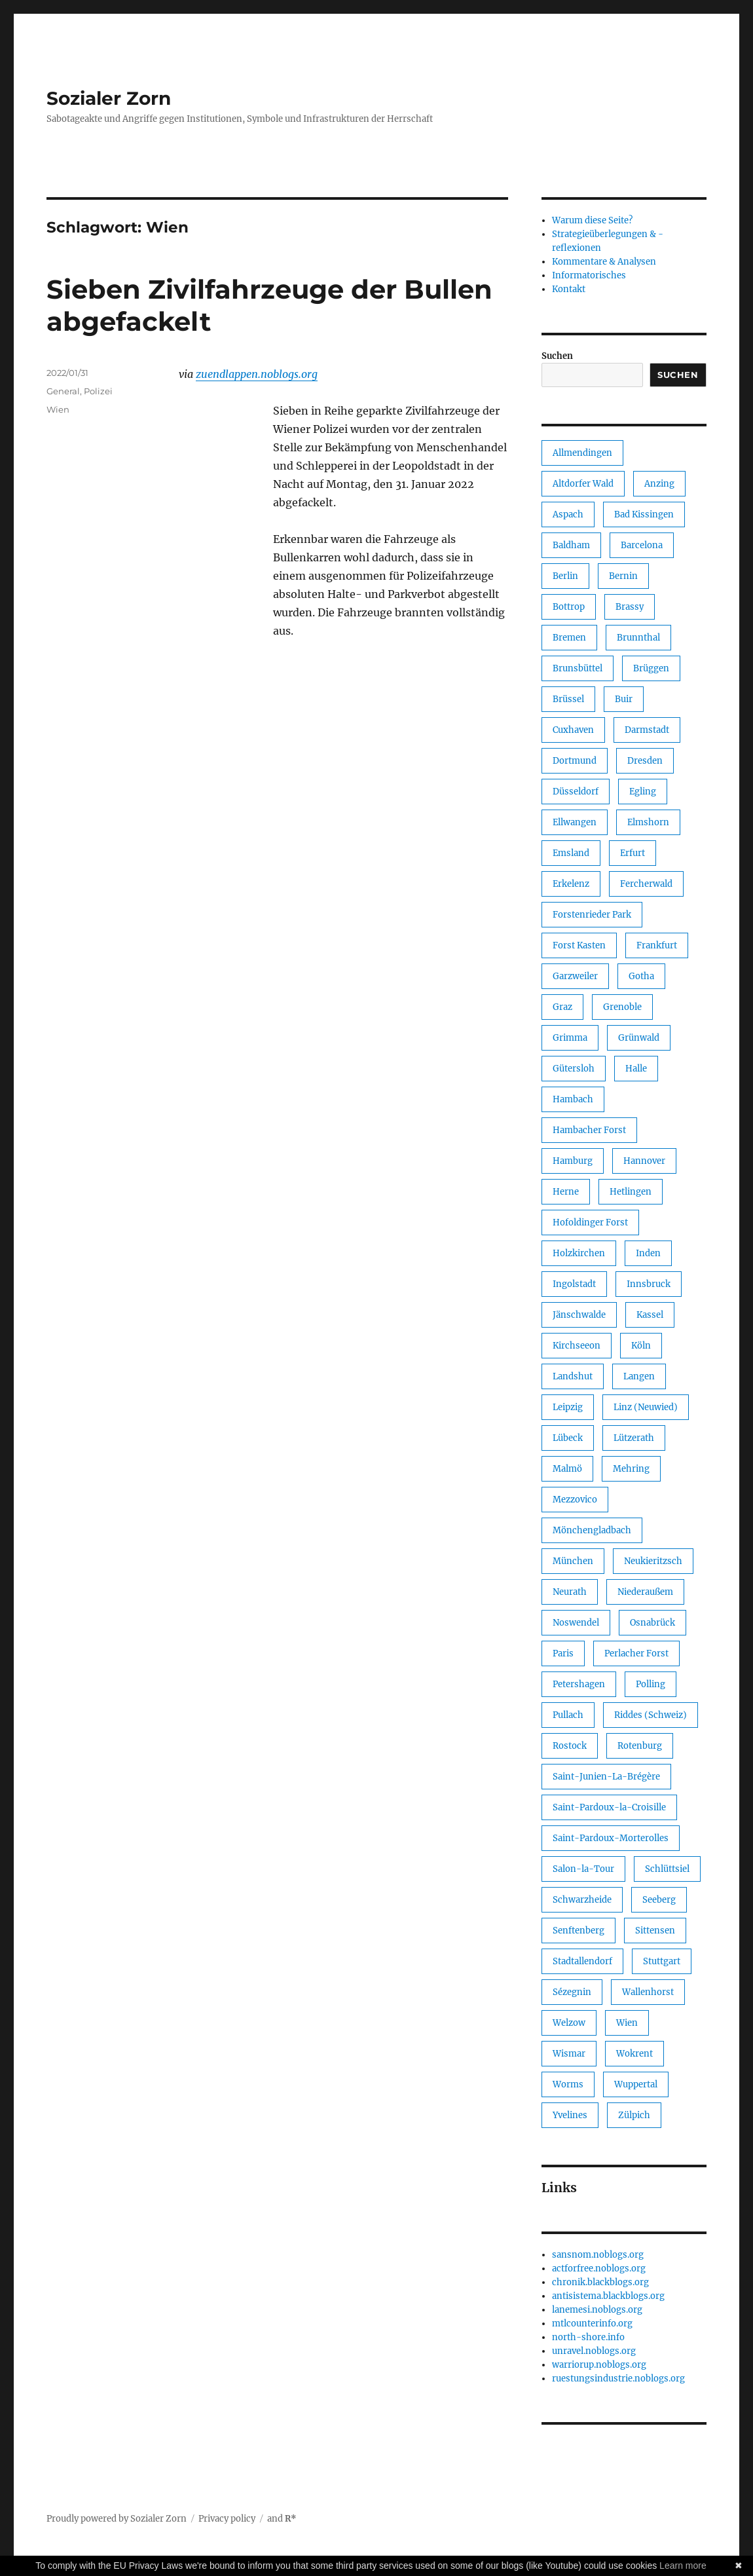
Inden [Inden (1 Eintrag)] (648, 1253)
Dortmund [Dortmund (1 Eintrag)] (575, 760)
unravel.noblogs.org (594, 2351)
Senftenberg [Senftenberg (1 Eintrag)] (578, 1930)
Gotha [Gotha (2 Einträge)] (641, 976)
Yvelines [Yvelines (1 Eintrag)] (570, 2115)
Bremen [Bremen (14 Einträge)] (569, 637)
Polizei (98, 391)
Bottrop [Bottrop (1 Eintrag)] (569, 606)
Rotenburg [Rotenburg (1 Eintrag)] (639, 1745)
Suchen (557, 356)
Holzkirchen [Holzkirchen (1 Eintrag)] (579, 1253)
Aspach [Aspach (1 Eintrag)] (568, 514)
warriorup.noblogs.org (599, 2364)
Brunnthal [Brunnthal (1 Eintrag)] (638, 637)
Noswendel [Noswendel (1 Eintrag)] (576, 1622)
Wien (57, 409)
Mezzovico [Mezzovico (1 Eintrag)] (575, 1499)
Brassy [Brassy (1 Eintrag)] (629, 606)
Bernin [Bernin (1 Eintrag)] (623, 576)
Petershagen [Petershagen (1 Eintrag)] (579, 1684)
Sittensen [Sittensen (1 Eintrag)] (655, 1930)
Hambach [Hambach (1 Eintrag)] (573, 1099)
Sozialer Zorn (108, 98)
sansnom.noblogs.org (598, 2254)
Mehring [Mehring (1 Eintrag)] (631, 1468)
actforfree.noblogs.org (599, 2268)
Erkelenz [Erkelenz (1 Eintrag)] (571, 883)
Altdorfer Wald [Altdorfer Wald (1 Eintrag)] (583, 483)
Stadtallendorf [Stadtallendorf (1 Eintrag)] (582, 1961)
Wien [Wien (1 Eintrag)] (627, 2022)
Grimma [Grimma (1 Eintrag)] (570, 1037)
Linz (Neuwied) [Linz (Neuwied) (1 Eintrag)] (646, 1407)
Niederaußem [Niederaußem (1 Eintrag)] (645, 1591)
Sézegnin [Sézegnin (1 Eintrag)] (572, 1992)
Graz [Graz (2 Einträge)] (562, 1007)
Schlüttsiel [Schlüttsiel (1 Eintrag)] (667, 1869)
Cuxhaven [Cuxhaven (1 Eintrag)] (573, 730)
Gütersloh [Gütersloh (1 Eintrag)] (574, 1068)
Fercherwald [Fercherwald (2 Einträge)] (646, 883)
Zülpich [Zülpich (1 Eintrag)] (634, 2115)
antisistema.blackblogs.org (608, 2296)
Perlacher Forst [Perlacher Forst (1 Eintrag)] (636, 1653)
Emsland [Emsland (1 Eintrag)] (571, 853)
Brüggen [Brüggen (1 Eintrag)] (651, 668)
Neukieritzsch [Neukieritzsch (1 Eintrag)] (653, 1561)
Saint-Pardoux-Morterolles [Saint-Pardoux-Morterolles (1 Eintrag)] (611, 1838)
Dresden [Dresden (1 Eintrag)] (645, 760)
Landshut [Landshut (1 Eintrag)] (573, 1376)
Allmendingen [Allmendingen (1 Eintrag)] (582, 452)
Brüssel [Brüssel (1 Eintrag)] (568, 699)
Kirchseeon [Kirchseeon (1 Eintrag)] (576, 1345)
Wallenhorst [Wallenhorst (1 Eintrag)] (648, 1992)
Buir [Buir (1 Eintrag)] (624, 699)
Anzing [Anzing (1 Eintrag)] (659, 483)
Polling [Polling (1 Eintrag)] (650, 1684)
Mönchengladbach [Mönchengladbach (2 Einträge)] (592, 1530)
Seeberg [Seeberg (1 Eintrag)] (659, 1899)
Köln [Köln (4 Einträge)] (641, 1345)
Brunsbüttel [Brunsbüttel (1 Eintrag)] (577, 668)
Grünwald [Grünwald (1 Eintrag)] (638, 1037)
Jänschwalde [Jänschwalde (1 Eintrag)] (579, 1314)
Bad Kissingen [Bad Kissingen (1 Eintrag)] (644, 514)
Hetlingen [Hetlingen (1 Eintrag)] (631, 1191)
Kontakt (568, 289)
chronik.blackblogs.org (600, 2282)
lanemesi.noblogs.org (597, 2309)
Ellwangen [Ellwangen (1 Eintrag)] (575, 822)
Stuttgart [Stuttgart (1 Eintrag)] (661, 1961)
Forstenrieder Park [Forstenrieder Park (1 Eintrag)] (592, 914)
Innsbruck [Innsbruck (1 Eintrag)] (648, 1284)
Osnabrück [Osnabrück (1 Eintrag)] (652, 1622)
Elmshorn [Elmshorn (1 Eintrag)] (648, 822)
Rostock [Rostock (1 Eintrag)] (570, 1745)
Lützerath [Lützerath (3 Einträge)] (634, 1438)
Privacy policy (226, 2518)
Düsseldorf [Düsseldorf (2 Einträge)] (575, 791)
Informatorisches (589, 275)
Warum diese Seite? (592, 220)
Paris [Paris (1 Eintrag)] (563, 1653)
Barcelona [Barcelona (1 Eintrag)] (642, 545)
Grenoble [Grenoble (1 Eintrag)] (622, 1007)
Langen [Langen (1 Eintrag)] (639, 1376)
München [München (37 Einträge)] (573, 1561)
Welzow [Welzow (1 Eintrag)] (569, 2022)
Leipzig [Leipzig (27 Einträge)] (568, 1407)
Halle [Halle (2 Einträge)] (636, 1068)
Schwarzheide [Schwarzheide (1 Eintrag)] (582, 1899)
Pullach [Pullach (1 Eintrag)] (568, 1715)
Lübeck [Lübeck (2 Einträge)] (568, 1438)
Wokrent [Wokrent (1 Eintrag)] (634, 2053)
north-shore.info (588, 2337)
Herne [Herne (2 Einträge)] (566, 1191)
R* (291, 2518)
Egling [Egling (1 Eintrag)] (642, 791)
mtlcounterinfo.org (592, 2323)
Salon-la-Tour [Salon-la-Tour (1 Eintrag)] (583, 1869)
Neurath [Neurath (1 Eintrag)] (570, 1591)
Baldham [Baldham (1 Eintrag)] (571, 545)
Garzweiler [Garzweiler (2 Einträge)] (575, 976)
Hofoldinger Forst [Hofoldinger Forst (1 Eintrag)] (590, 1222)
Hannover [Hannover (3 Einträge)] (644, 1161)
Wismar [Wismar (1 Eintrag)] (569, 2053)
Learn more (683, 2565)
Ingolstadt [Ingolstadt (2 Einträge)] (574, 1284)
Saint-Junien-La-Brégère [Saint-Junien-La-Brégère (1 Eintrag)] (606, 1776)
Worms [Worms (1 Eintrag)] (568, 2084)
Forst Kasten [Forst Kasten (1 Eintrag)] (579, 945)
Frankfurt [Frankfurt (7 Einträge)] (656, 945)
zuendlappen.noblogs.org (257, 374)
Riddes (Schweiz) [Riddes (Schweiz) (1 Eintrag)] (650, 1715)
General (63, 391)
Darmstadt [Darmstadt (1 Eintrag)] (647, 730)
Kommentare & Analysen (604, 261)
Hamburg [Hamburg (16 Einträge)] (573, 1161)
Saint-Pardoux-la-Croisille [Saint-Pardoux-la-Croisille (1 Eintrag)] (609, 1807)
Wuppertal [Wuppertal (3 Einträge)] (635, 2084)
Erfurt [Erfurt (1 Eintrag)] (632, 853)
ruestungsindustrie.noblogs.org (618, 2378)
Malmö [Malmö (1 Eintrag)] (567, 1468)
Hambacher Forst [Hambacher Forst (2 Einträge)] (589, 1130)
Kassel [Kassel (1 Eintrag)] (649, 1314)
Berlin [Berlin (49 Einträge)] (565, 576)
